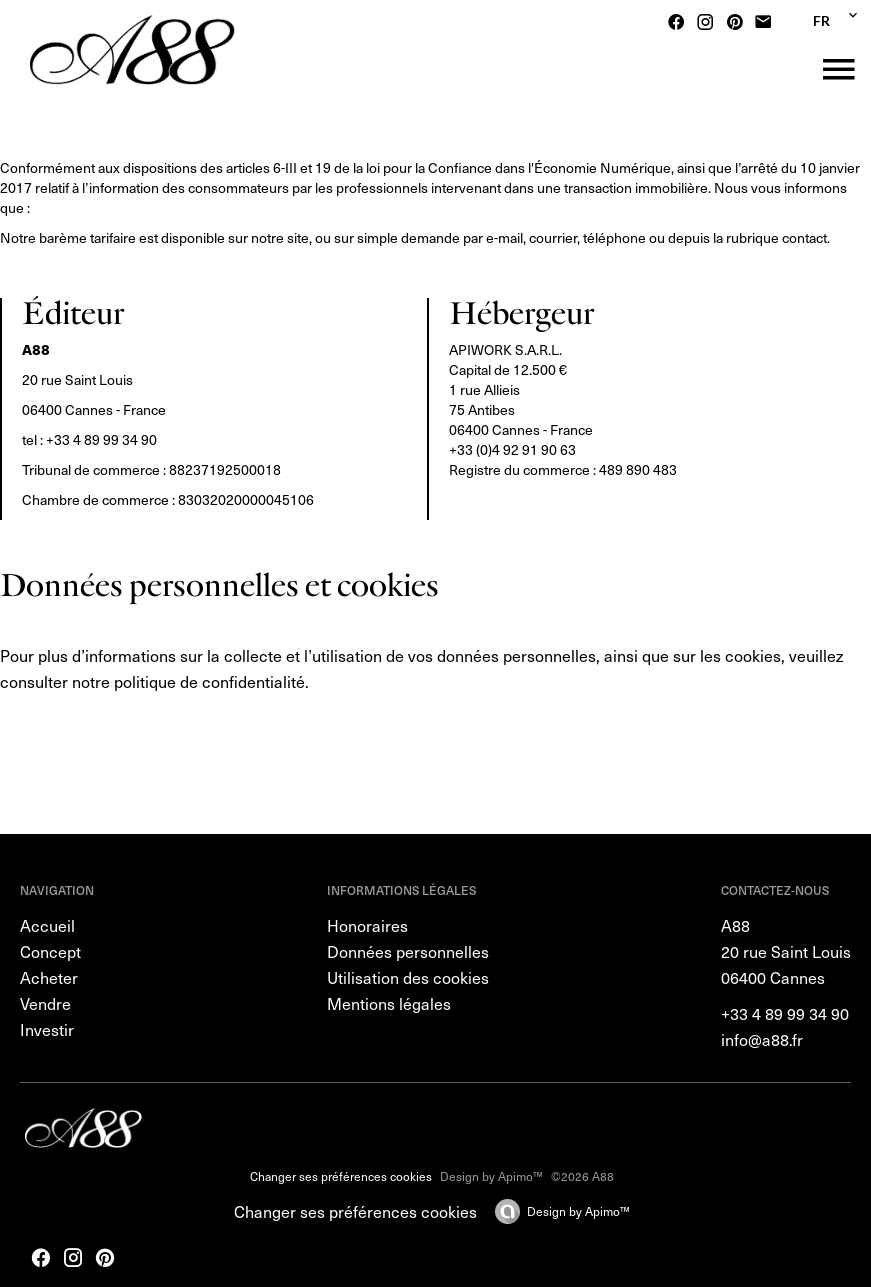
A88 (735, 925)
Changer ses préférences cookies (341, 1176)
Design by (578, 1211)
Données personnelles (408, 951)
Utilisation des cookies (408, 977)
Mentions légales (389, 1003)
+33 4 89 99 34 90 (101, 439)
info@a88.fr (762, 1039)
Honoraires (367, 925)
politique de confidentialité (209, 681)
